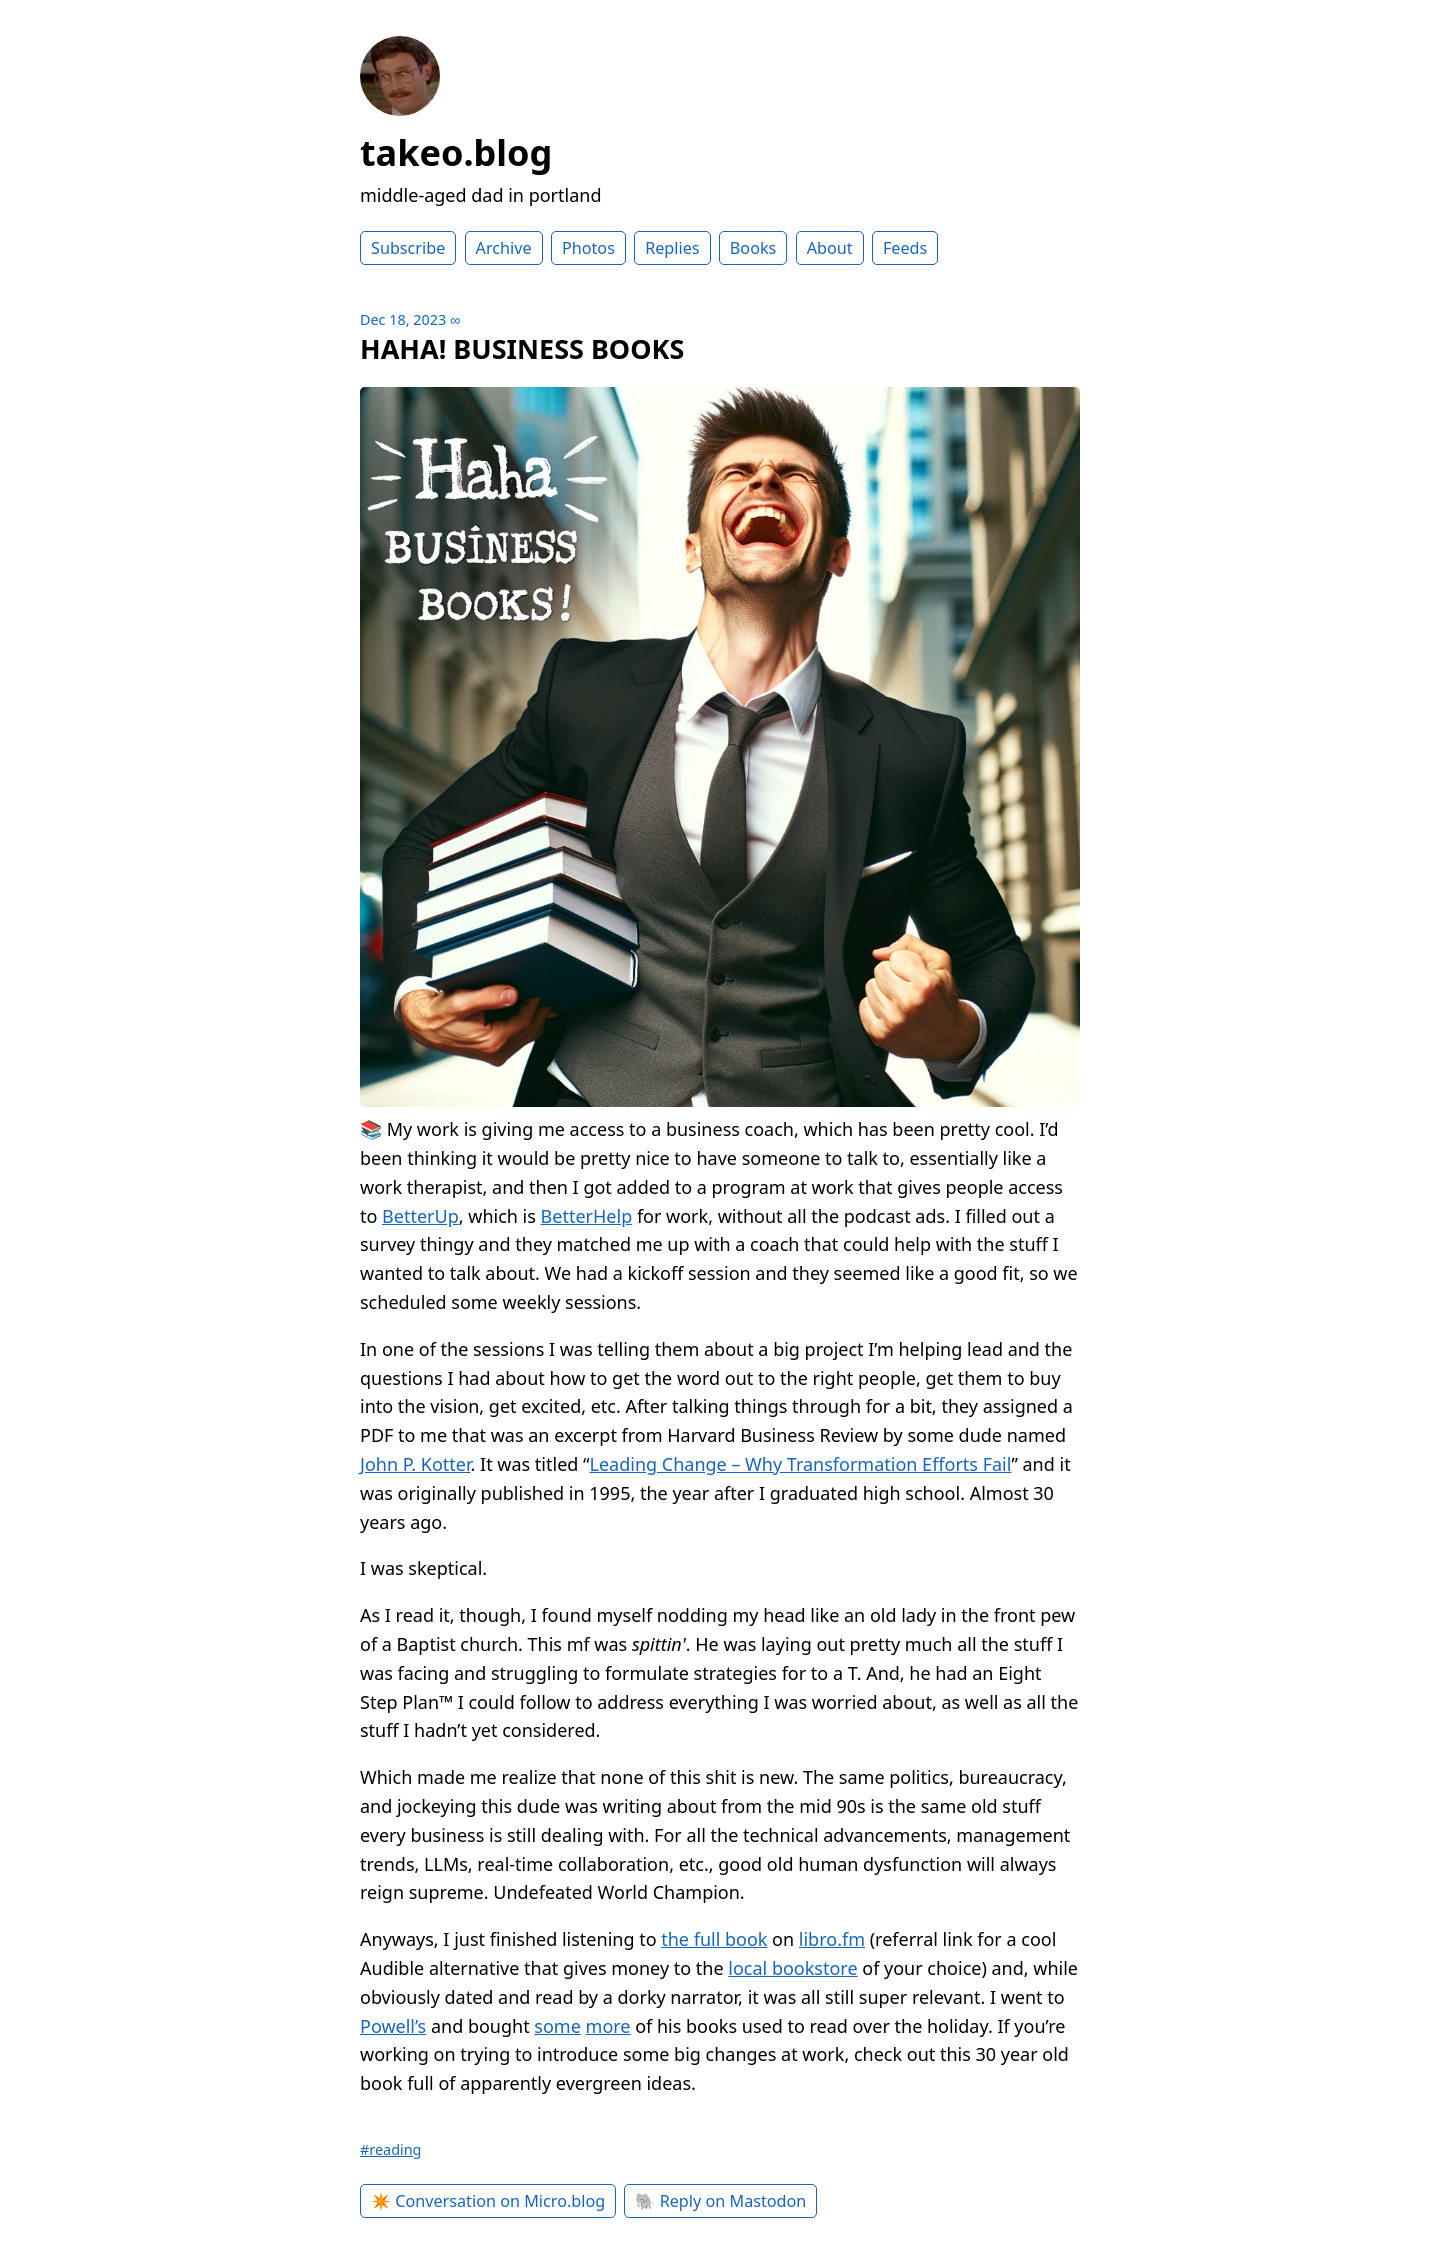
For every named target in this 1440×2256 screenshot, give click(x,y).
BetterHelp (587, 1216)
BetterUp (420, 1216)
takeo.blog (456, 152)
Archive (504, 248)
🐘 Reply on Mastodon (720, 2201)
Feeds (905, 248)
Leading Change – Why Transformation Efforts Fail (801, 1464)
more (608, 2026)
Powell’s (393, 2026)
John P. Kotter (415, 1464)
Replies (672, 248)
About (830, 248)
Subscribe (408, 248)
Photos (588, 248)
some (557, 2026)
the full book (714, 1939)
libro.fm (832, 1939)
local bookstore (792, 1968)
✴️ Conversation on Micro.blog (488, 2201)
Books (753, 248)
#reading (390, 2149)
